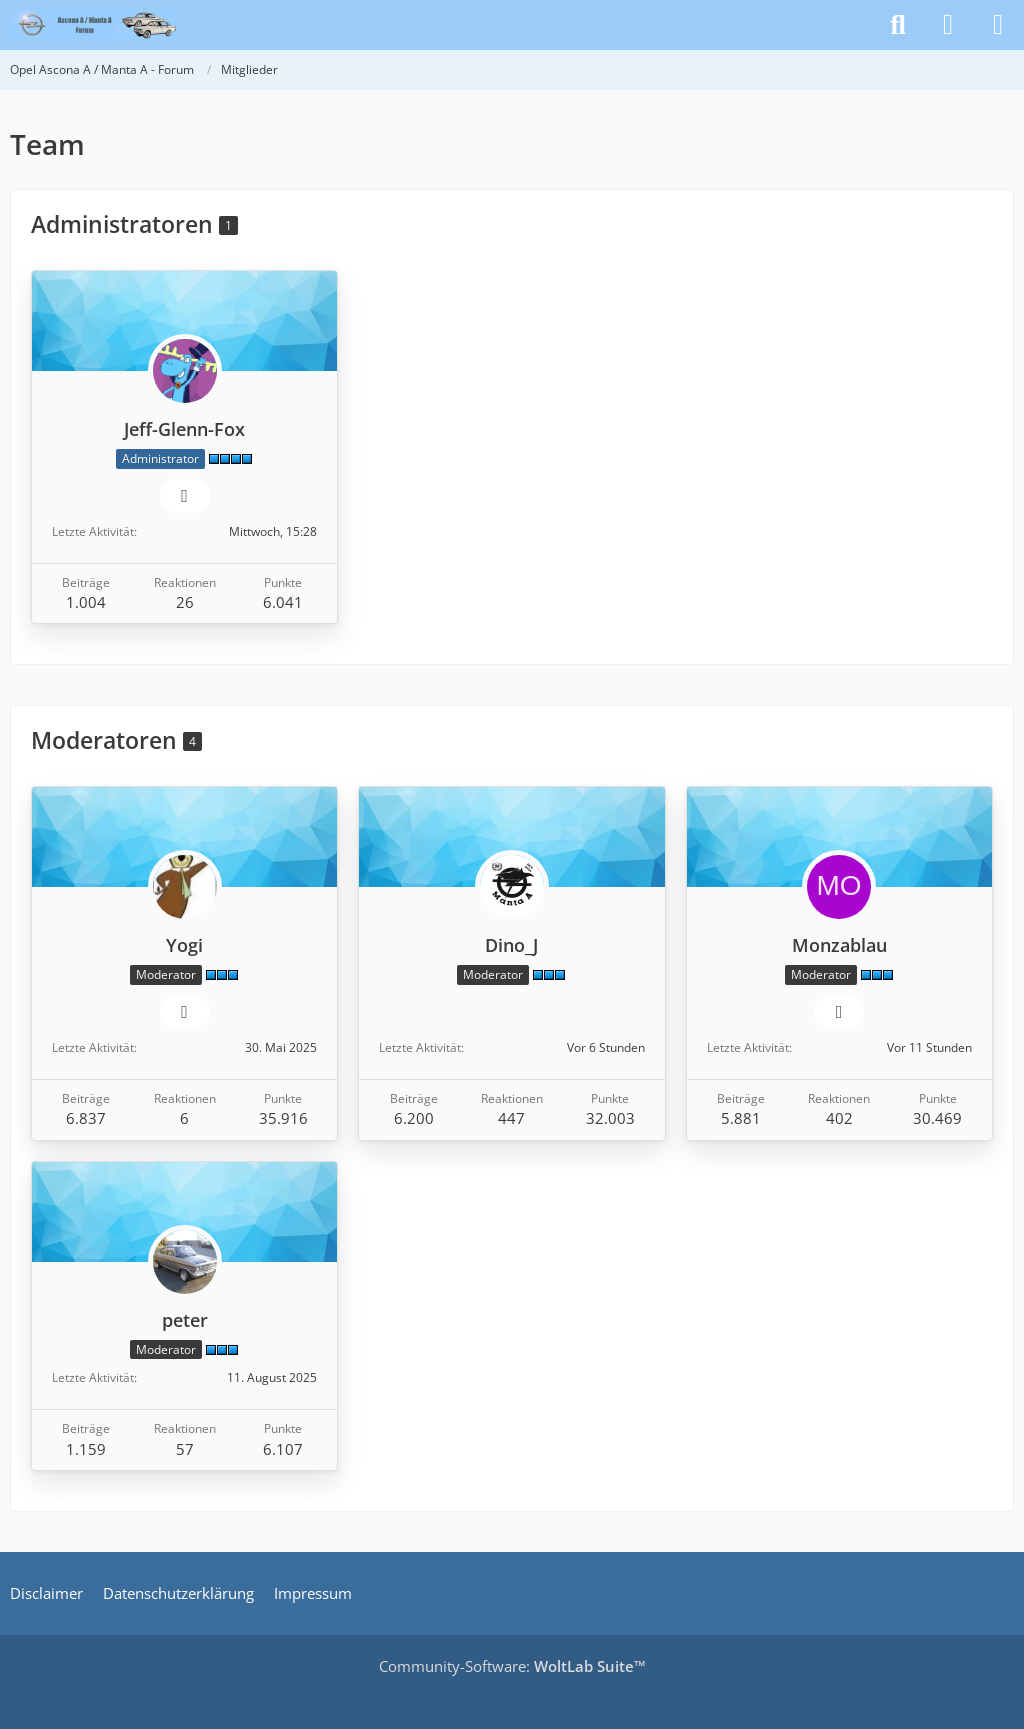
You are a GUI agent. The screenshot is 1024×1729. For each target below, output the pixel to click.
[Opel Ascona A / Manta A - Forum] (94, 25)
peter (185, 1320)
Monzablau (839, 945)
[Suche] (898, 25)
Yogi (184, 945)
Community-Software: (512, 1666)
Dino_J (511, 945)
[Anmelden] (948, 25)
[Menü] (998, 25)
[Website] (185, 496)
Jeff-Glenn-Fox (184, 429)
